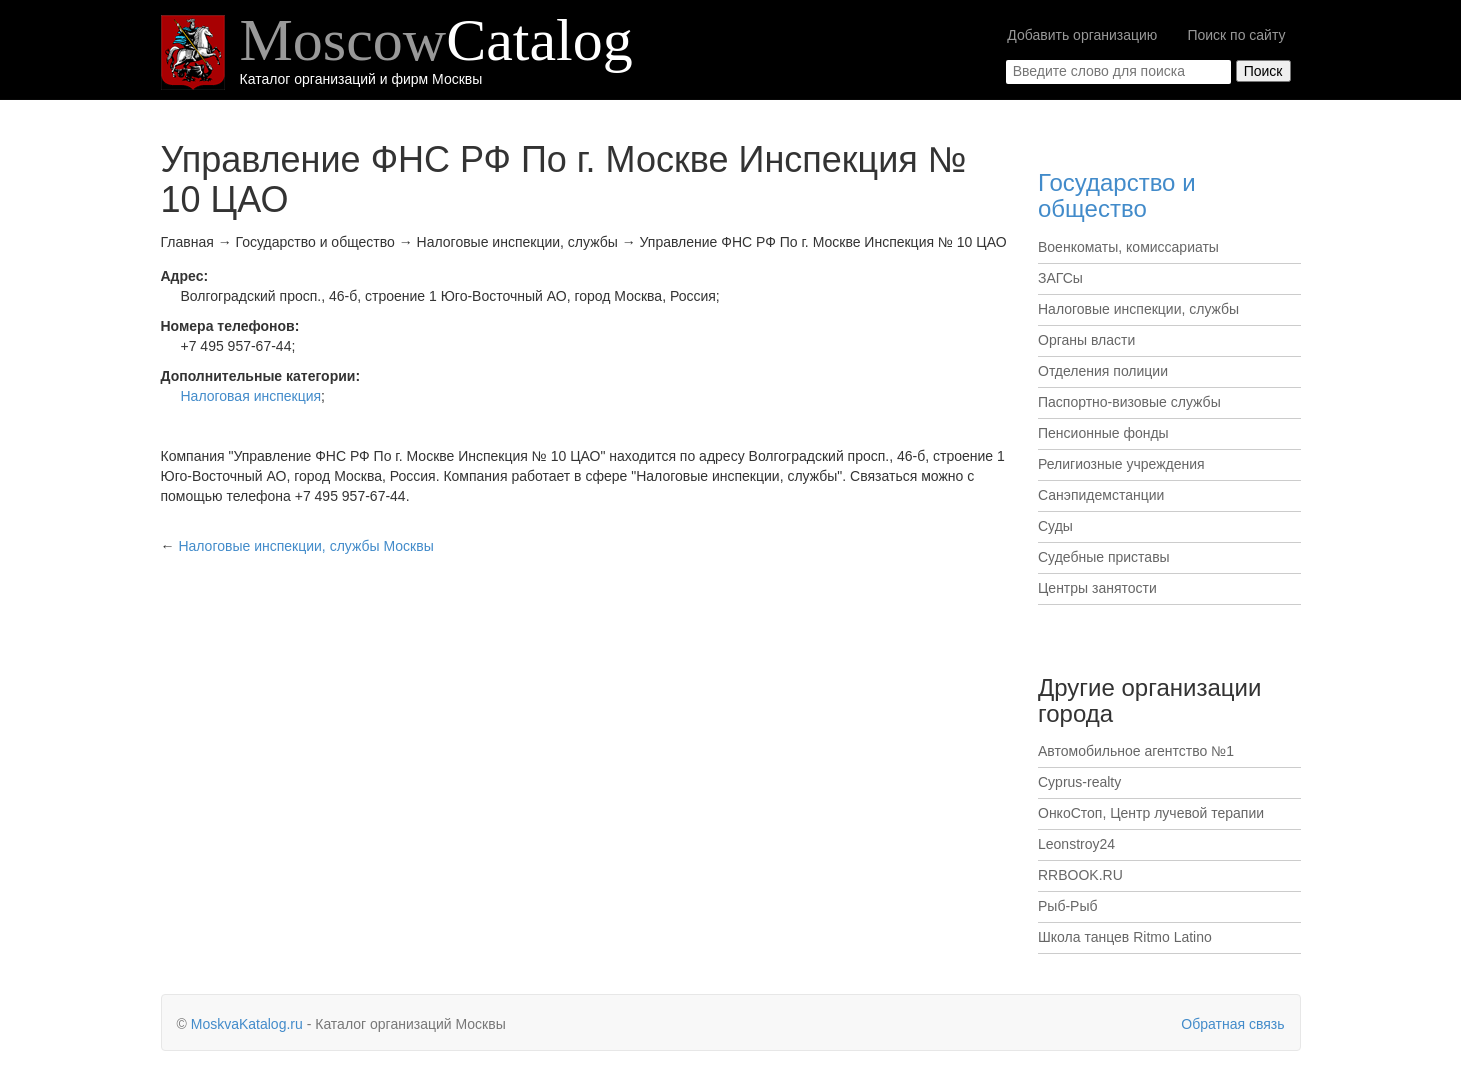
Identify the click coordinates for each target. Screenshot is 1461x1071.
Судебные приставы (1104, 557)
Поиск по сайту (1236, 35)
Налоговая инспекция (251, 396)
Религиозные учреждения (1121, 464)
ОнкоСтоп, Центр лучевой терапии (1151, 813)
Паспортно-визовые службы (1129, 402)
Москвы (305, 546)
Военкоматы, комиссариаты (1128, 247)
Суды (1055, 526)
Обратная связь (1232, 1024)
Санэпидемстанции (1101, 495)
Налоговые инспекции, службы (1138, 309)
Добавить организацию (1082, 35)
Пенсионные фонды (1103, 433)
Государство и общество (1117, 195)
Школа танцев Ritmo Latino (1125, 937)
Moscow (436, 40)
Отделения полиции (1103, 371)
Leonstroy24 (1076, 844)
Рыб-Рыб (1068, 906)
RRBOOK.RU (1080, 875)
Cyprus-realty (1079, 782)
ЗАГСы (1060, 278)
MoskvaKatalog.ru (247, 1024)
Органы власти (1086, 340)
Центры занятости (1097, 588)
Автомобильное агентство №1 (1136, 751)
